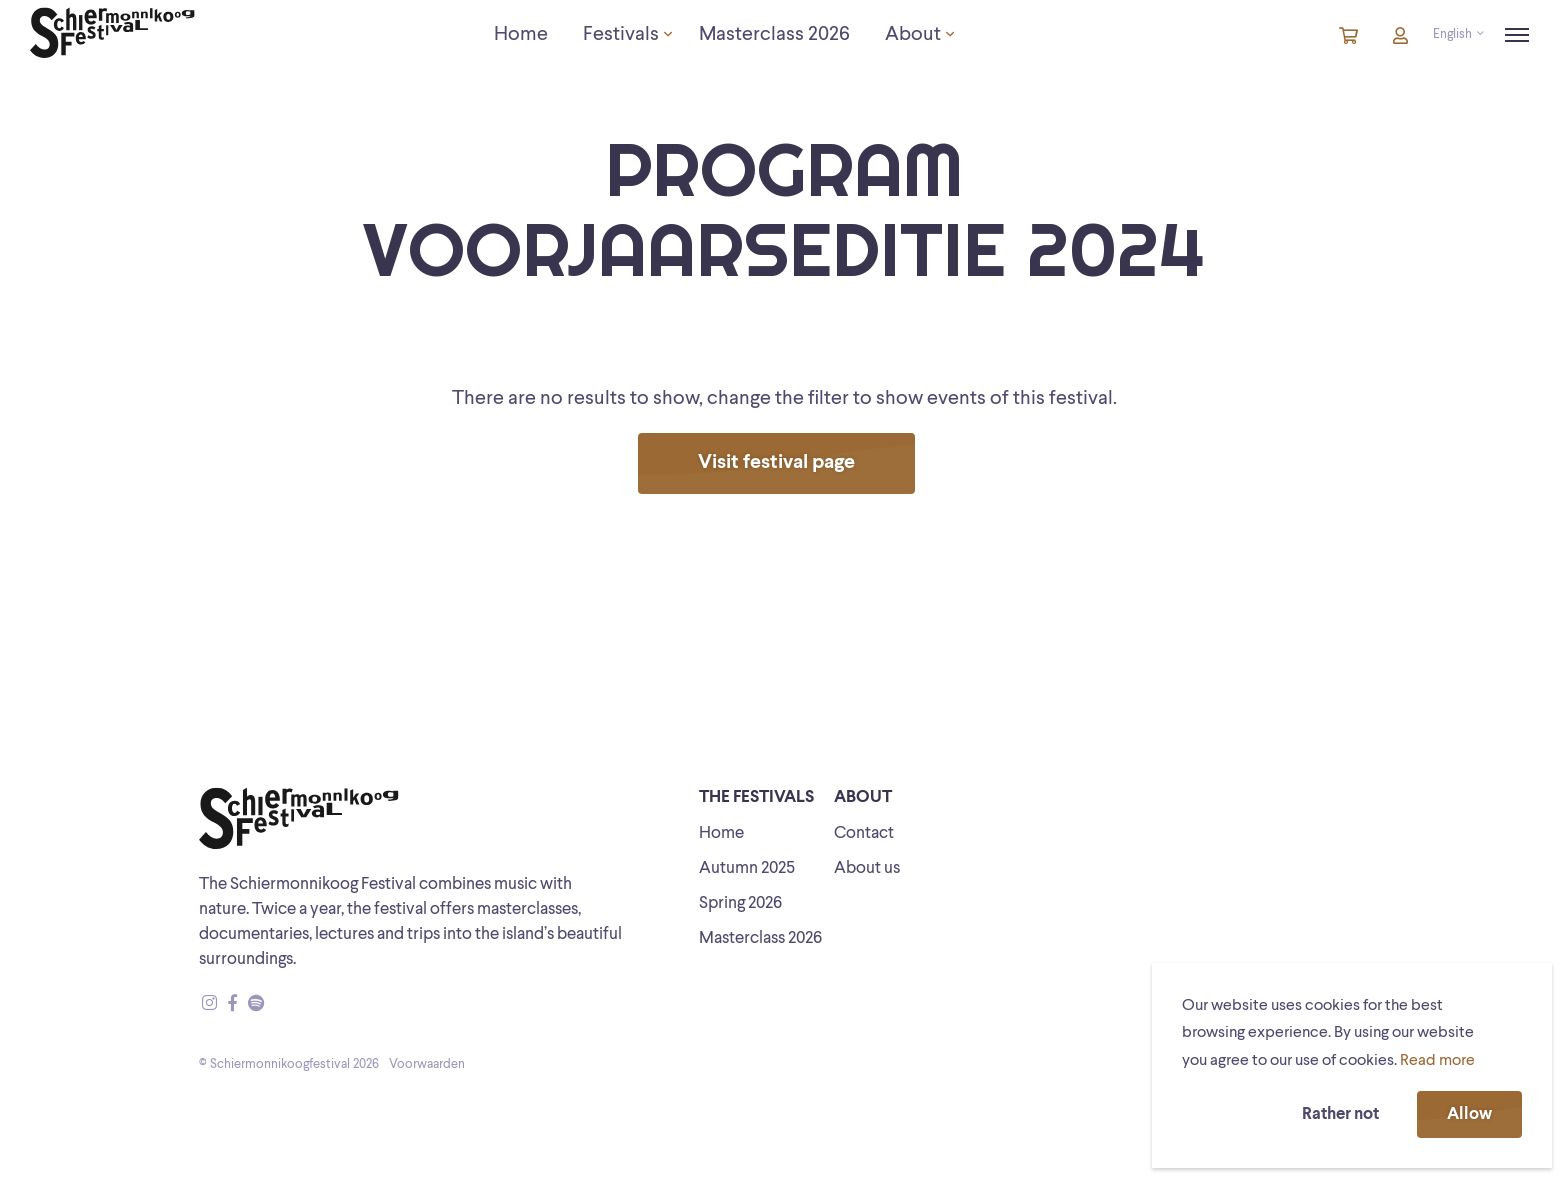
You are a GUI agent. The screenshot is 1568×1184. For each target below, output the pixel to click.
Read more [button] (1437, 1061)
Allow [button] (1469, 1114)
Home (721, 833)
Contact (864, 833)
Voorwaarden (427, 1064)
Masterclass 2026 (760, 938)
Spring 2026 (740, 903)
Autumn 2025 (747, 868)
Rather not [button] (1340, 1114)
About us (867, 868)
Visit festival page (776, 463)
